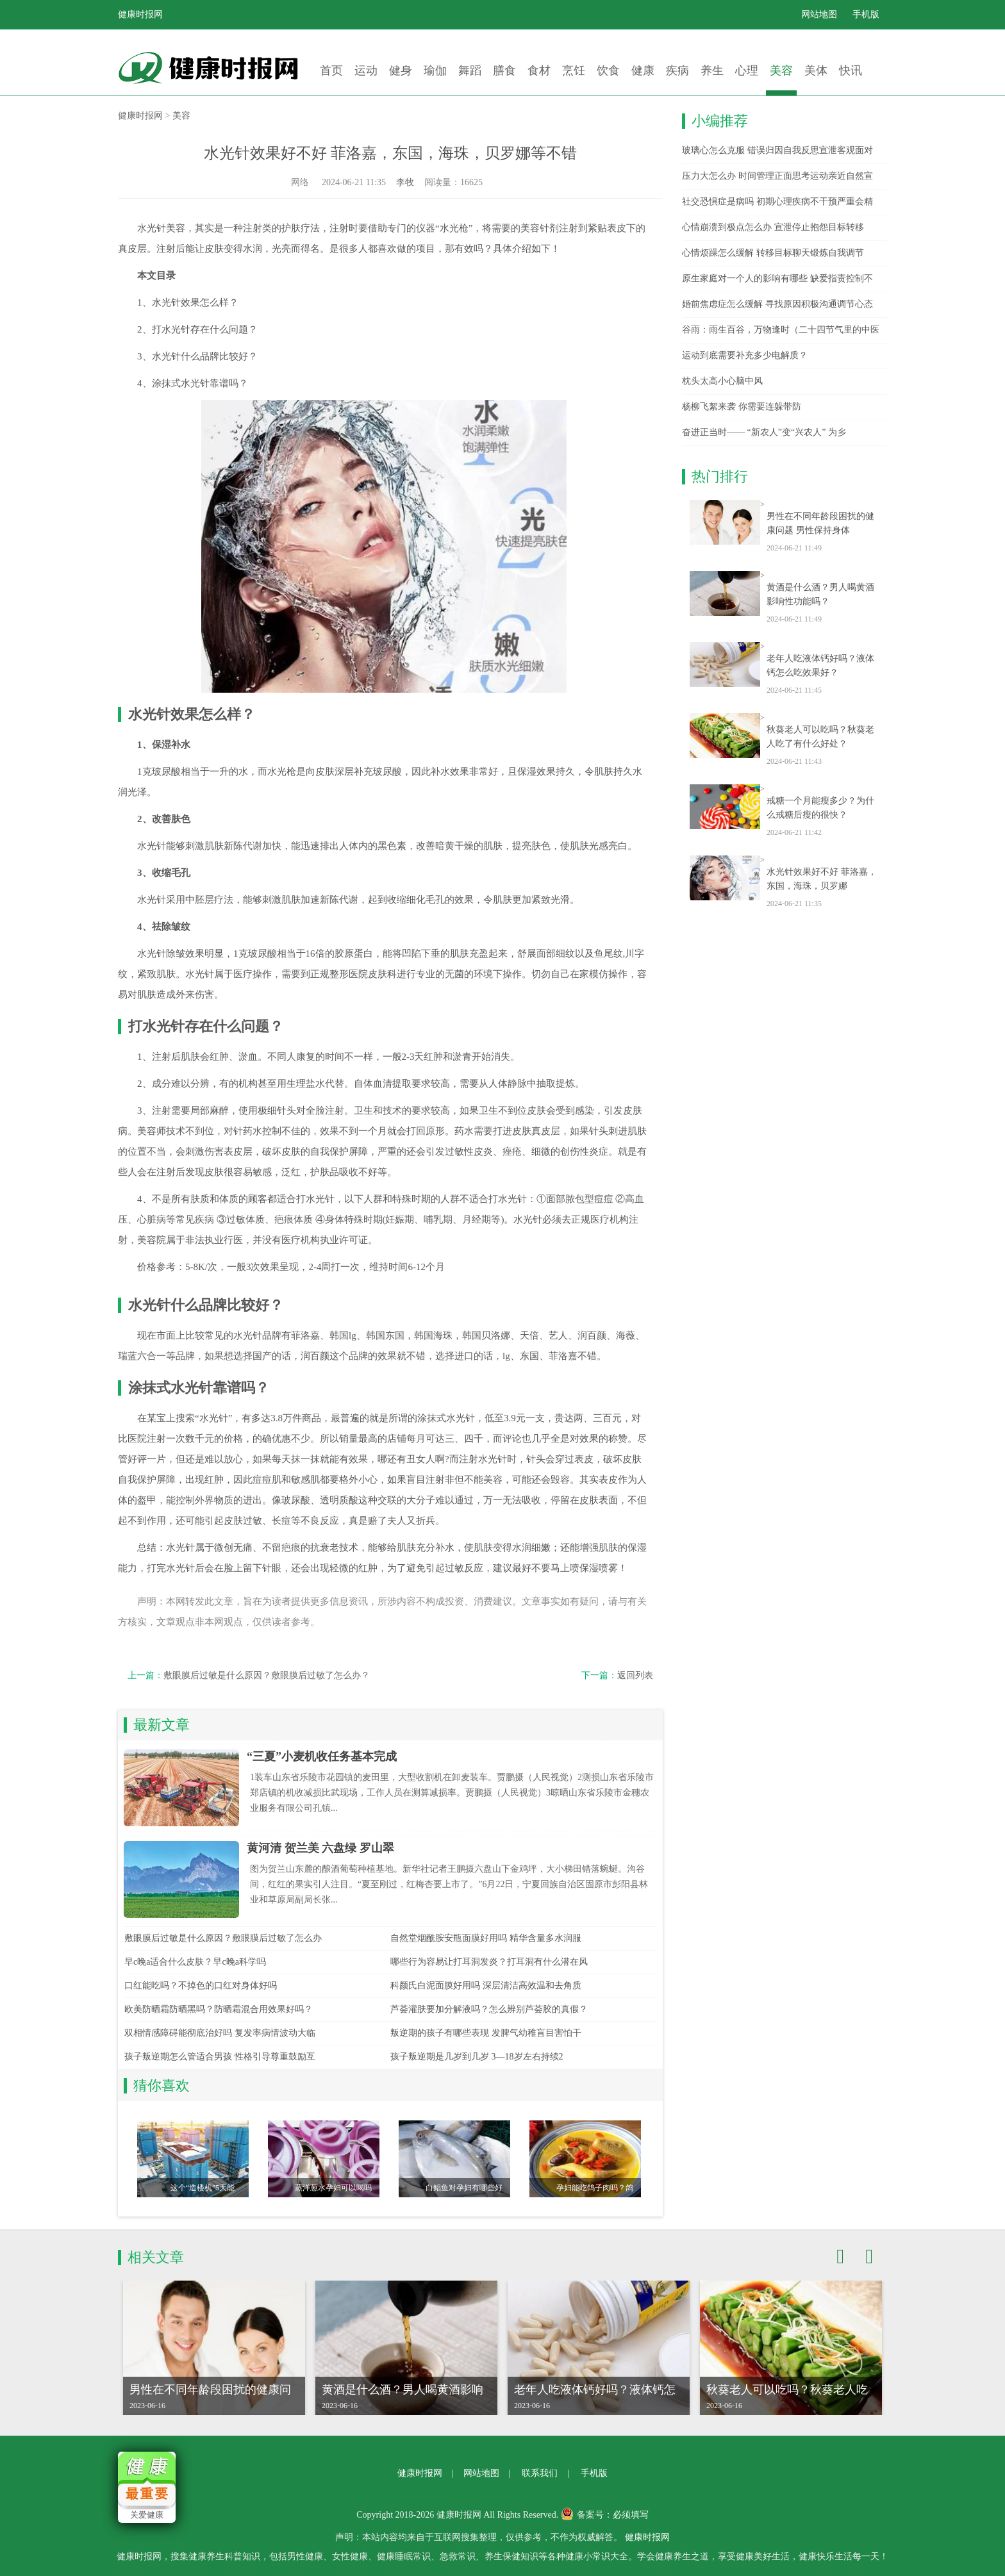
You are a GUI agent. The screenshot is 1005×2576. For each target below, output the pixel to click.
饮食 (608, 70)
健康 (642, 70)
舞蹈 (469, 70)
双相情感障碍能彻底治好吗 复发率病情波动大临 (219, 2033)
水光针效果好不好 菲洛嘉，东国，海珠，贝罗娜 (822, 879)
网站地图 (819, 14)
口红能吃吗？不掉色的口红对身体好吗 (200, 1985)
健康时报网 (140, 14)
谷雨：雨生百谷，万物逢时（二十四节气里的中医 (780, 329)
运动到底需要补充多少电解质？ (745, 355)
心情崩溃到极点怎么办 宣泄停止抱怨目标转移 (773, 227)
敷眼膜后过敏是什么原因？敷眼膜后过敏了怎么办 (223, 1938)
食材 (539, 70)
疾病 (677, 70)
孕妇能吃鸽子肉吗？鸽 (594, 2187)
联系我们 (540, 2473)
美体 (815, 70)
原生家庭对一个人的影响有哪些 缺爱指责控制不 (777, 278)
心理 (746, 70)
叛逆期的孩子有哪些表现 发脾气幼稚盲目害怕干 (485, 2033)
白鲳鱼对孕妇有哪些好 (464, 2187)
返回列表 (635, 1675)
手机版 (865, 14)
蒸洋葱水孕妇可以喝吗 (333, 2187)
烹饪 (573, 70)
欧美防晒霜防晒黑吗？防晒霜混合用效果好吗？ (218, 2009)
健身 (400, 70)
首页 (331, 70)
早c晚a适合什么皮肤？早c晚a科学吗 (195, 1962)
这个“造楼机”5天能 (202, 2187)
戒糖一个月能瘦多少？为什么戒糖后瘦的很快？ (820, 808)
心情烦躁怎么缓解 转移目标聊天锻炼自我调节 (773, 253)
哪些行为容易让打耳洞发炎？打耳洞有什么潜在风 (489, 1962)
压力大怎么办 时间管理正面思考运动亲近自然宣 (777, 176)
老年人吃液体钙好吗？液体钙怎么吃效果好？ (820, 665)
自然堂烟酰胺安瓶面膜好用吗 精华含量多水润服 (485, 1938)
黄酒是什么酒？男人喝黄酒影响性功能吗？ (820, 594)
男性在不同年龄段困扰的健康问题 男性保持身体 (820, 523)
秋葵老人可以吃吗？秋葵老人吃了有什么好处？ (820, 736)
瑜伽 (435, 70)
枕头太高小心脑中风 (722, 381)
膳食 (504, 70)
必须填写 (631, 2515)
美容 (781, 70)
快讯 (850, 70)
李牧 (405, 182)
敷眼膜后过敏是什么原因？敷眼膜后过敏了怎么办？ (266, 1675)
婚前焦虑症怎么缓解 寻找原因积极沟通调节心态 (777, 304)
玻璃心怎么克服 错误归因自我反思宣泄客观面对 (777, 150)
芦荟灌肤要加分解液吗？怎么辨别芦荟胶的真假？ (489, 2009)
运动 (366, 70)
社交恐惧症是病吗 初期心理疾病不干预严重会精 (777, 201)
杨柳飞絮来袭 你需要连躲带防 (741, 406)
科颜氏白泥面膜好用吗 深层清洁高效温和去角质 (485, 1985)
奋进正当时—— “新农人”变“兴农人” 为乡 (764, 432)
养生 (712, 70)
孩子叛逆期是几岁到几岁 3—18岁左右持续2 (476, 2056)
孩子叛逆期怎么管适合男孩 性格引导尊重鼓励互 (219, 2056)
